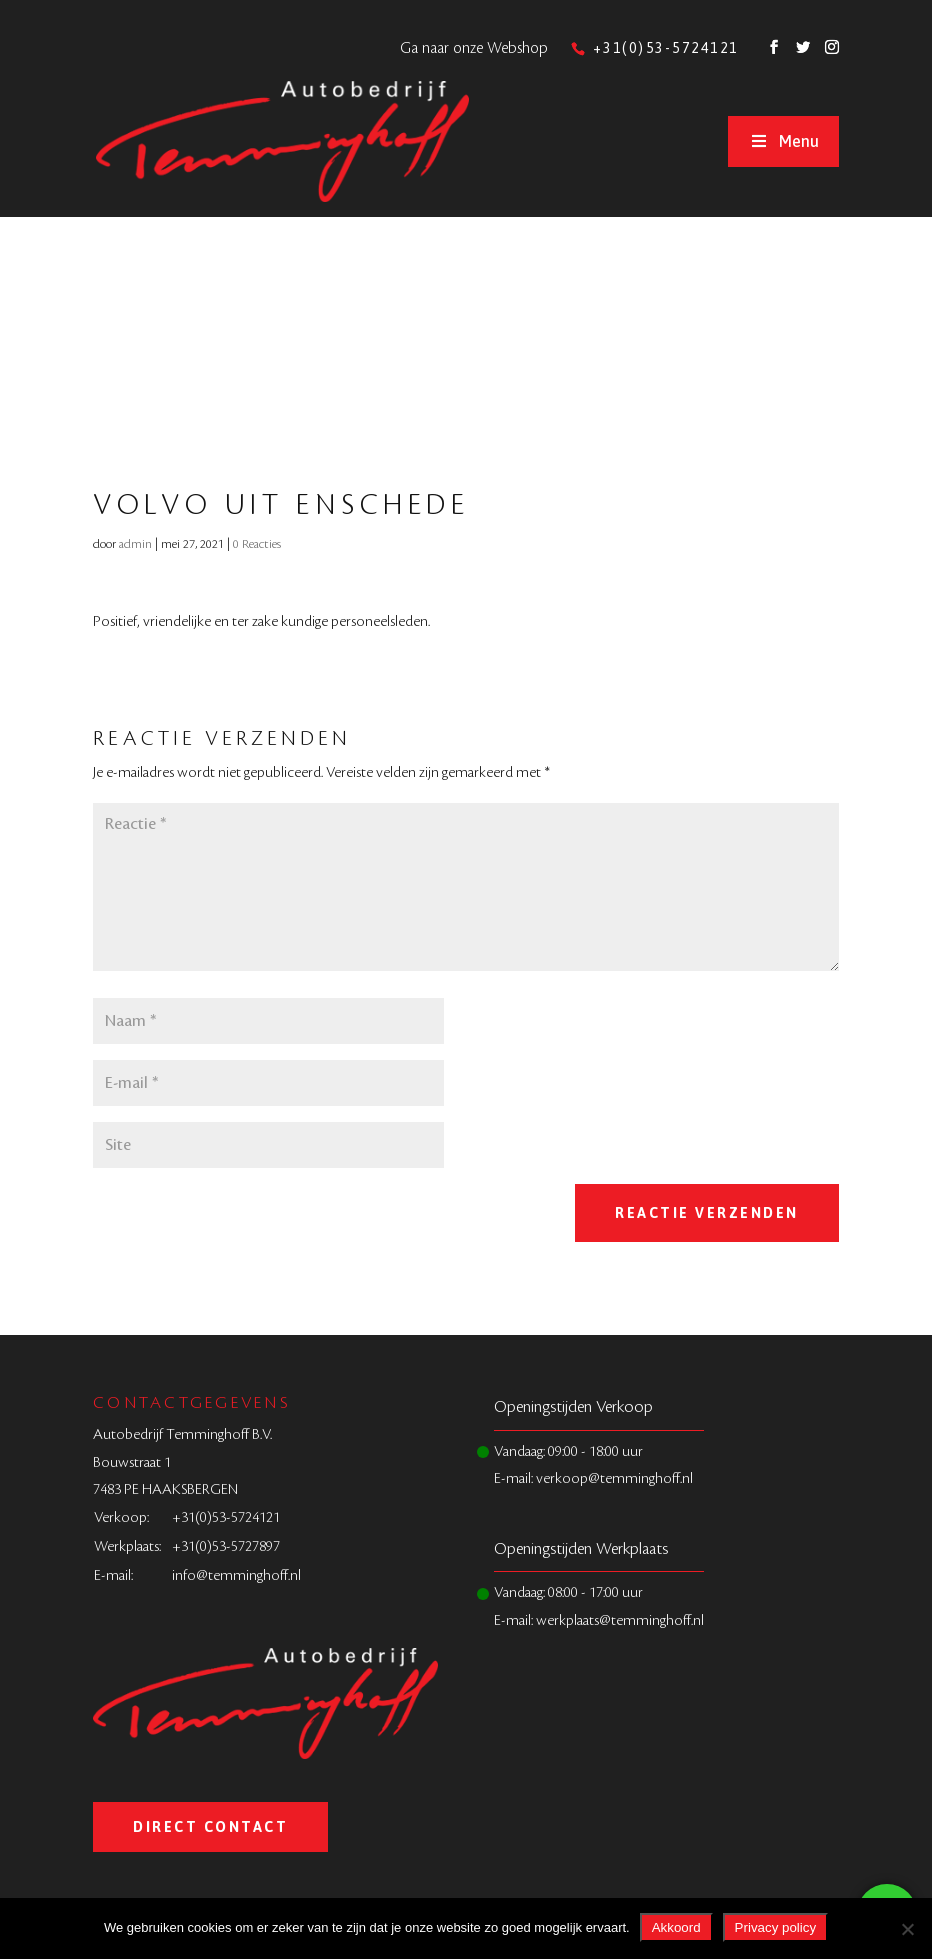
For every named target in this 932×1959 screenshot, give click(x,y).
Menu (783, 141)
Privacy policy (775, 1927)
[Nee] (907, 1929)
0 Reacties (257, 544)
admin (135, 544)
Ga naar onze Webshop (474, 48)
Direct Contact (210, 1827)
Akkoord (676, 1927)
